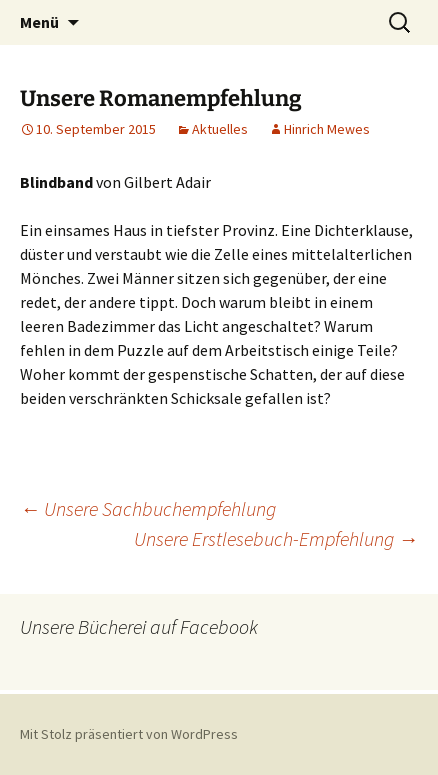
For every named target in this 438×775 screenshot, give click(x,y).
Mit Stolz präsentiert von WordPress (129, 734)
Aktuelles (220, 129)
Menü (39, 22)
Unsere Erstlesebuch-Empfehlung (276, 538)
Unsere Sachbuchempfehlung (148, 508)
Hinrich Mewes (327, 129)
